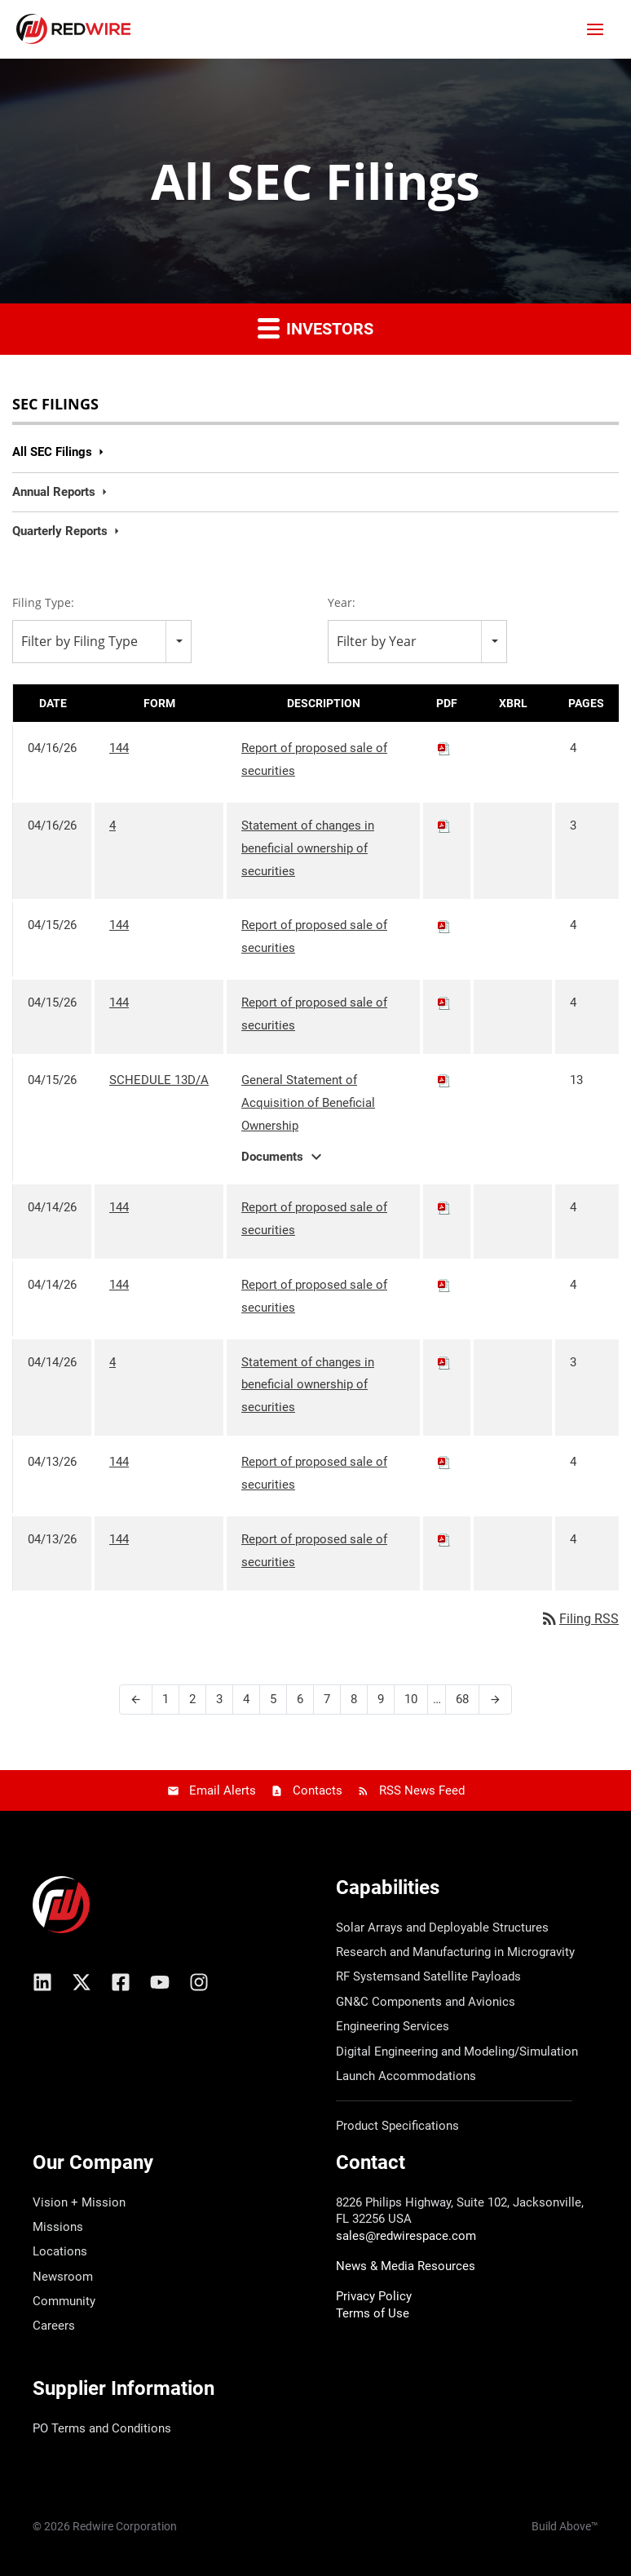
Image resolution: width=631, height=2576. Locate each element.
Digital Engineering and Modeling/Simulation (457, 2051)
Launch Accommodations (406, 2076)
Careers (54, 2325)
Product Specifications (397, 2125)
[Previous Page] (135, 1699)
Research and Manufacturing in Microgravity (455, 1952)
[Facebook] (120, 1982)
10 (410, 1699)
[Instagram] (199, 1982)
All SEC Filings (52, 452)
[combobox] (102, 641)
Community (64, 2301)
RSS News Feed (422, 1790)
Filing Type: (43, 602)
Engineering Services (392, 2026)
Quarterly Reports (60, 531)
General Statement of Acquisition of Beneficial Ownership (308, 1103)
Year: (341, 602)
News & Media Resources (405, 2266)
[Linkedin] (42, 1982)
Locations (60, 2251)
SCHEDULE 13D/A (159, 1080)
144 (119, 748)
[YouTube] (160, 1982)
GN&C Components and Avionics (425, 2001)
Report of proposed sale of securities (314, 759)
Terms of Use (372, 2313)
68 (462, 1699)
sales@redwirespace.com (406, 2236)
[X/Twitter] (81, 1982)
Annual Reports (53, 492)
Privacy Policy (374, 2296)
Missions (58, 2227)
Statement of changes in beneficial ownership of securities (307, 848)
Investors (315, 327)
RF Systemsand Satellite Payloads (428, 1976)
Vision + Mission (79, 2202)
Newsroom (63, 2276)
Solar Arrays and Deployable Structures (442, 1927)
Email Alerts (222, 1790)
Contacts (317, 1790)
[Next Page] (495, 1699)
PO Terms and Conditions (102, 2428)
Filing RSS (579, 1619)
